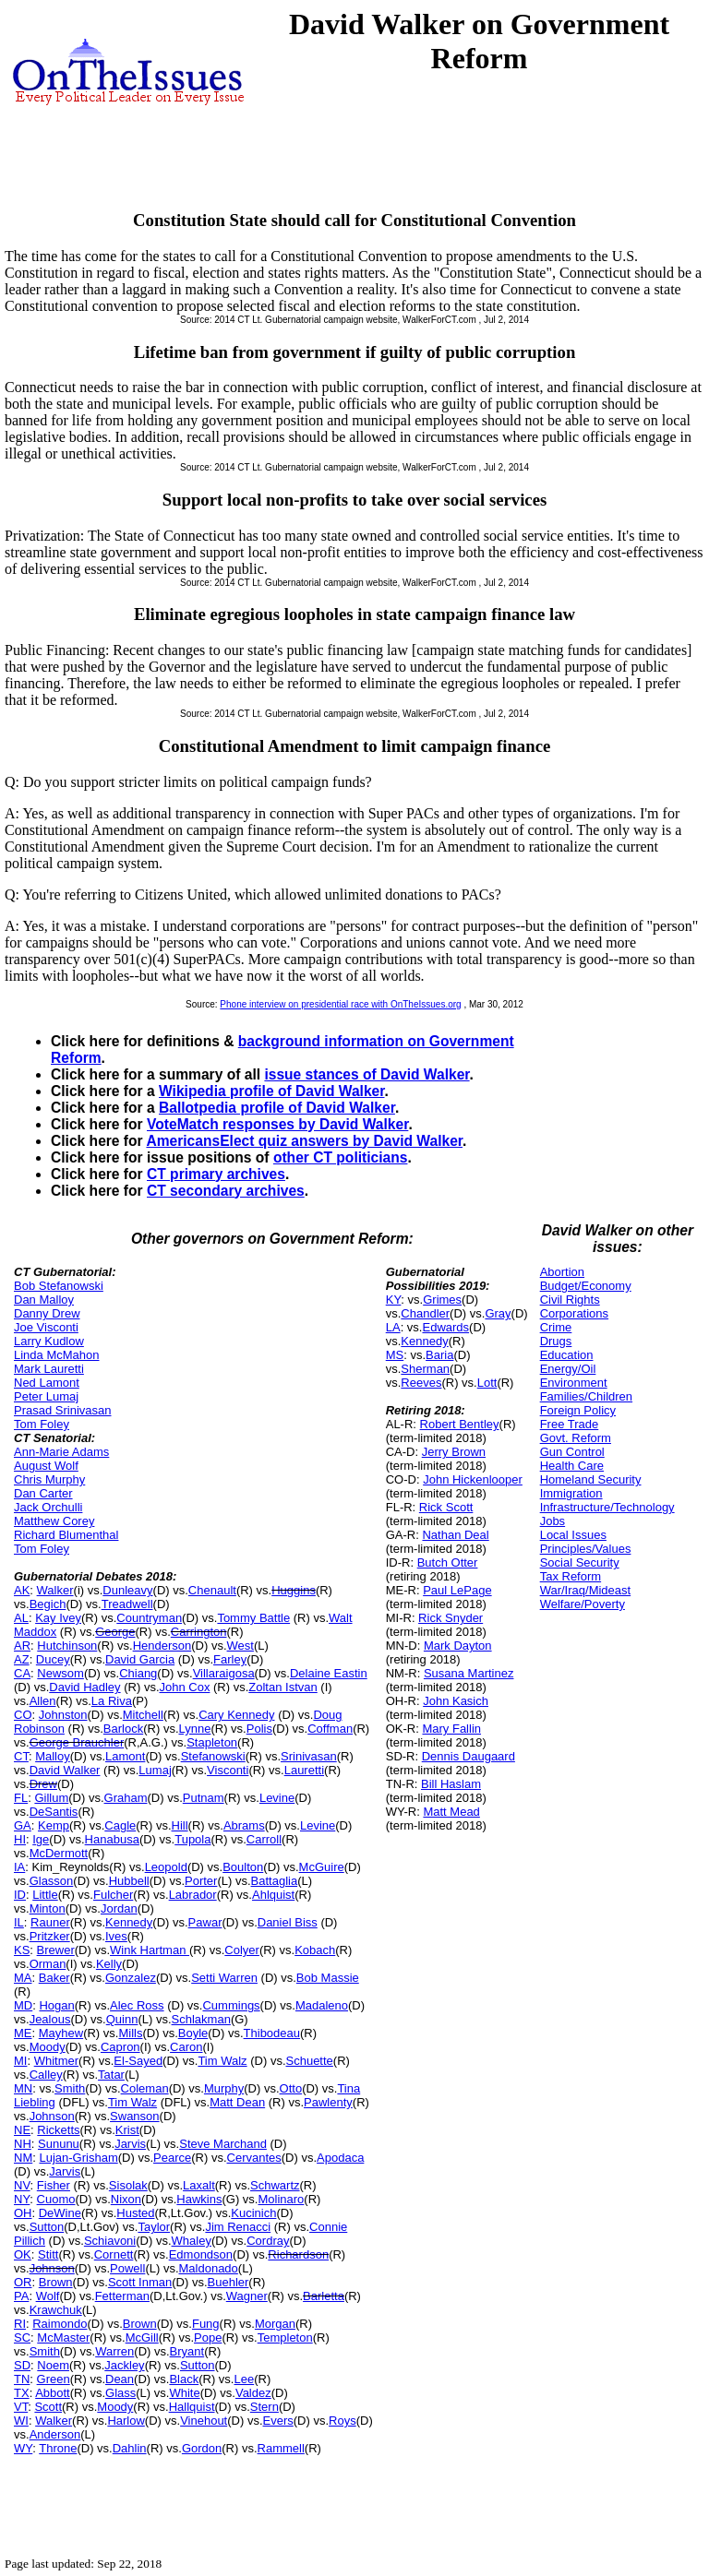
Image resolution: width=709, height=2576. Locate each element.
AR (22, 1645)
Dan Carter (43, 1493)
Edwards (445, 1327)
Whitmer (56, 2061)
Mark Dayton (458, 1645)
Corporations (574, 1313)
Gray (498, 1313)
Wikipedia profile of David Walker (272, 1091)
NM (23, 2158)
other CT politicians (340, 1157)
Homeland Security (591, 1479)
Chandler (425, 1313)
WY (23, 2448)
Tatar (111, 2074)
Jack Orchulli (48, 1507)
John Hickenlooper (473, 1479)
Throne (58, 2448)
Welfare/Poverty (582, 1604)
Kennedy (128, 1922)
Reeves (421, 1382)
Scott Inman (140, 2282)
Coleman (145, 2088)
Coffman (330, 1728)
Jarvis (130, 2144)
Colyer (241, 1950)
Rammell (281, 2448)
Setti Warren (224, 1978)
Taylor (154, 2227)
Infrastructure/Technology (607, 1507)
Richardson (298, 2254)
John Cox (185, 1687)
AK (22, 1590)
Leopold (166, 1867)
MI (20, 2061)
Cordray (267, 2241)
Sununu (58, 2144)
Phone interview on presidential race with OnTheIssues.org (340, 1004)
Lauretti (304, 1770)
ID (20, 1895)
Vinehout (203, 2420)
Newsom (60, 1673)
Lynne (195, 1728)
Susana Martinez (469, 1673)
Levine (276, 1798)
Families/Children (586, 1396)
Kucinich (253, 2213)
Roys (342, 2420)
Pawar (205, 1922)
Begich (48, 1604)
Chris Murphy (49, 1479)
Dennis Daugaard (468, 1756)
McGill (142, 2337)
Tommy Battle (253, 1618)
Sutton (47, 2227)
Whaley (191, 2241)
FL (21, 1798)
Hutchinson (67, 1645)
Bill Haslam (451, 1784)
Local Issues (573, 1535)
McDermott (59, 1853)
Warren (114, 2351)
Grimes (442, 1299)
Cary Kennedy (236, 1715)
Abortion (562, 1272)
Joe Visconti (46, 1327)
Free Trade (569, 1424)
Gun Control (572, 1452)
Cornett (114, 2254)
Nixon (126, 2199)
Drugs (556, 1341)
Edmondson (201, 2254)
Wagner (247, 2296)
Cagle (120, 1825)
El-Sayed (138, 2061)
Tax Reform (570, 1576)
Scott (48, 2407)
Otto (291, 2088)
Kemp (53, 1825)
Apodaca (340, 2158)
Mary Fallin (451, 1728)
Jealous (50, 2019)
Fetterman (122, 2296)
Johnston (63, 1715)
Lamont (125, 1756)
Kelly (109, 1964)
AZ (22, 1659)
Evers (278, 2420)
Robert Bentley (459, 1424)
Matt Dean (237, 2102)
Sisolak (128, 2185)
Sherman (425, 1369)
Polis (259, 1728)
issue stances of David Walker (366, 1074)
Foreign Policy (578, 1410)
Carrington (199, 1632)
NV (22, 2185)
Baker (54, 1978)
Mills (130, 2033)
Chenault (212, 1590)
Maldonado (208, 2268)
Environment (573, 1382)
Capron (120, 2047)
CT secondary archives (226, 1191)
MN (23, 2088)
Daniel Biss (288, 1922)
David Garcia (139, 1659)
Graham (126, 1798)
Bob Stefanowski (58, 1286)
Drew (43, 1784)
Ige (40, 1839)
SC (22, 2337)
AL (21, 1618)
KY (394, 1299)
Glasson (52, 1881)
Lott (487, 1382)
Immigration (571, 1493)
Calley (46, 2074)
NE (22, 2130)
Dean (119, 2379)
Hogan (56, 2005)
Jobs (552, 1521)
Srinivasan (309, 1756)
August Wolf (46, 1466)
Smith (69, 2088)
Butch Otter (447, 1562)
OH (23, 2213)
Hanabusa (112, 1839)
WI (21, 2420)
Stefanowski (213, 1756)
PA (21, 2296)
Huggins (293, 1590)
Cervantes (254, 2158)
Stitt (48, 2254)
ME (23, 2033)
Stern (264, 2407)
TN (22, 2379)
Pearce (172, 2158)
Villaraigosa (224, 1673)
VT (21, 2407)
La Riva (111, 1701)
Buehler (228, 2282)
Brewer (56, 1950)
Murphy (224, 2088)
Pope (208, 2337)
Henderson (162, 1645)
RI (20, 2324)
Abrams (244, 1825)
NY (22, 2199)
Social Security (579, 1562)
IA (19, 1867)
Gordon (202, 2448)
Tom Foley (41, 1424)
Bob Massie (327, 1978)
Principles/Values (585, 1549)
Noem (53, 2365)
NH (22, 2144)
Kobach (314, 1950)
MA (23, 1978)
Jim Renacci (237, 2227)
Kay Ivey (58, 1618)
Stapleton (211, 1742)
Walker (55, 1590)
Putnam (203, 1798)
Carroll (264, 1839)
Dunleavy (127, 1590)
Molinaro (281, 2199)
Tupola (192, 1839)
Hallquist (192, 2407)
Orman (48, 1964)
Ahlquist (273, 1895)
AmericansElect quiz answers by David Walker (304, 1141)
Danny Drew (47, 1313)
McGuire (321, 1867)
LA (393, 1327)
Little (44, 1895)
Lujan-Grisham (78, 2158)
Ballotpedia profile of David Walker (277, 1107)
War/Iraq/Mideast (585, 1590)
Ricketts (58, 2130)
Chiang (138, 1673)
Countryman (149, 1618)
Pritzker (50, 1936)
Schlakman (201, 2019)
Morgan (275, 2324)
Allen (43, 1701)
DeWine (60, 2213)
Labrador (193, 1895)
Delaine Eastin (328, 1673)
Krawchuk (56, 2310)
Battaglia (274, 1881)
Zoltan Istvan (282, 1687)
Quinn (122, 2019)
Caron (186, 2047)
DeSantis (54, 1812)
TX (22, 2393)
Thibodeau (272, 2033)
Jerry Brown (454, 1452)
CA (22, 1673)
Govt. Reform (575, 1438)
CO (23, 1715)
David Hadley (84, 1687)
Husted (135, 2213)
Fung (206, 2324)
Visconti (227, 1770)
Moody (48, 2047)
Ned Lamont (46, 1382)
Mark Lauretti (49, 1369)
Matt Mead (451, 1812)
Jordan (119, 1908)
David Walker (65, 1770)
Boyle (193, 2033)
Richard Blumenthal (66, 1535)
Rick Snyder (450, 1618)
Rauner (50, 1922)
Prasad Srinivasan (63, 1410)
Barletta (323, 2296)
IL (19, 1922)
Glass (120, 2393)
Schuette (309, 2061)
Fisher (53, 2185)
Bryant (187, 2351)
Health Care (572, 1466)
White (184, 2393)
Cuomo (56, 2199)
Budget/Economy (585, 1286)
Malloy (52, 1756)
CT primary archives (216, 1174)
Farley (229, 1659)
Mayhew (61, 2033)
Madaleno (321, 2005)
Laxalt (199, 2185)
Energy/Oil (568, 1369)
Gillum (51, 1798)
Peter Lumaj (46, 1396)
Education (567, 1355)
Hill (180, 1825)
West (240, 1645)
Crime (556, 1327)
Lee (244, 2379)
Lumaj (154, 1770)
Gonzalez (130, 1978)
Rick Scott (446, 1507)
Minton (48, 1908)
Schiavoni (110, 2241)
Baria (439, 1355)
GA (22, 1825)
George (115, 1632)
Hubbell (129, 1881)
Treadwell (127, 1604)
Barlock (123, 1728)
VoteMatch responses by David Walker (277, 1124)
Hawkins (199, 2199)
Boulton (242, 1867)
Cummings (230, 2005)
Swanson (134, 2116)
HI (20, 1839)
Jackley (124, 2365)
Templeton (285, 2337)
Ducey (53, 1659)
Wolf (48, 2296)
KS (22, 1950)
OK (22, 2254)
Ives (116, 1936)
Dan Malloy (44, 1299)
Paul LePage (457, 1590)
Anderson (55, 2434)
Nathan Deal (455, 1535)
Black (183, 2379)
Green (53, 2379)
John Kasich (455, 1701)
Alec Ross (137, 2005)
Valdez (253, 2393)
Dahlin (130, 2448)
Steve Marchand (223, 2144)
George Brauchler (77, 1742)
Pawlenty (328, 2102)
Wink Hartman (149, 1950)
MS (395, 1355)
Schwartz (274, 2185)
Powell (127, 2268)
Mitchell (143, 1715)
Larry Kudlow (49, 1341)
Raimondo (59, 2324)
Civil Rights (570, 1299)
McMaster (63, 2337)
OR (23, 2282)
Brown (56, 2282)
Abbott (52, 2393)
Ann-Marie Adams (61, 1452)
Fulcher (113, 1895)
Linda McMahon (57, 1355)
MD (23, 2005)
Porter (201, 1881)
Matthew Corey (54, 1521)
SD (22, 2365)
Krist (127, 2130)
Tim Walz (222, 2061)
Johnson (52, 2116)
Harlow (125, 2420)
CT (21, 1756)
